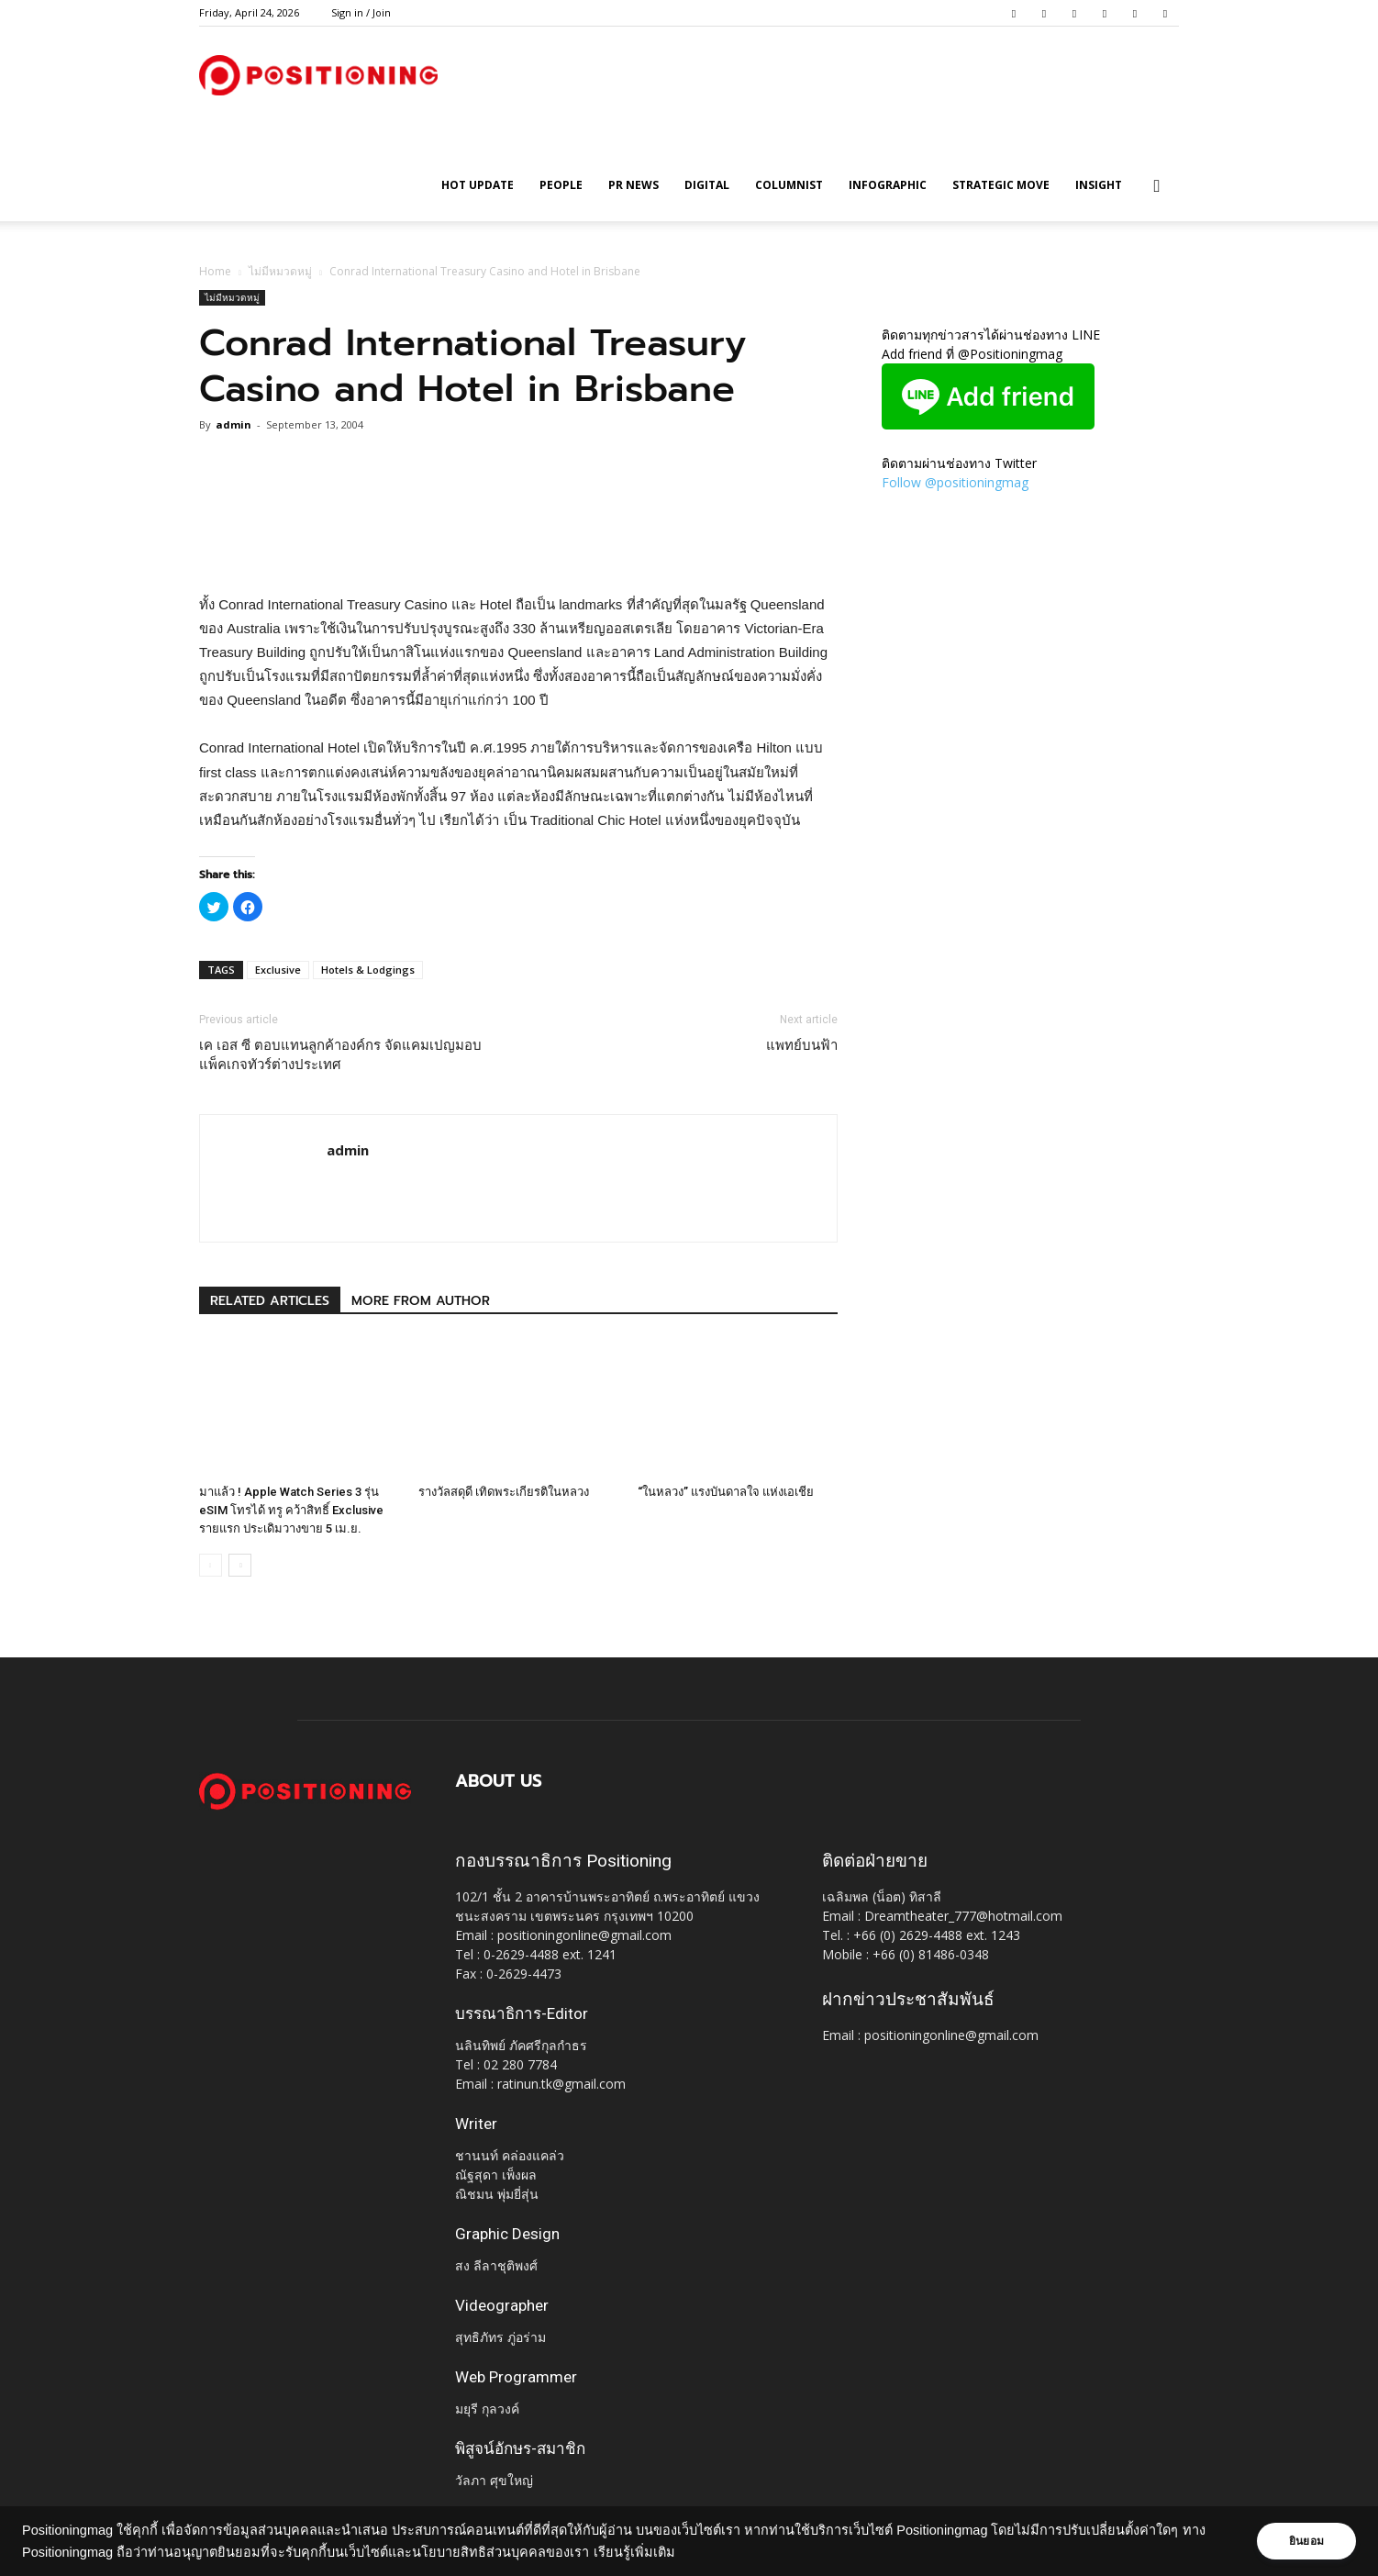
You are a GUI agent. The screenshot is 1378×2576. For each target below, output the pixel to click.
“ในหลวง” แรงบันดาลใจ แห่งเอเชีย (726, 1492)
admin (233, 424)
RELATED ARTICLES (269, 1300)
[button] (1157, 186)
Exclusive (278, 969)
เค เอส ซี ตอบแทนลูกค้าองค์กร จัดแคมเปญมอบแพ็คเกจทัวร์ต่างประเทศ (340, 1055)
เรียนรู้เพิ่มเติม (634, 2552)
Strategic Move (1001, 185)
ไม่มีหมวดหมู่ (280, 271)
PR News (633, 185)
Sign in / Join (361, 12)
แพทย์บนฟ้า (802, 1045)
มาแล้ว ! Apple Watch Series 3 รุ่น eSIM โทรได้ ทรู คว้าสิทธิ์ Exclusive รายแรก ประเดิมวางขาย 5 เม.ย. (291, 1510)
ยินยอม (1306, 2541)
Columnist (789, 185)
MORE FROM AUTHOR (420, 1300)
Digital (706, 185)
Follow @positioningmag (955, 482)
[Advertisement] (518, 546)
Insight (1098, 185)
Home (215, 271)
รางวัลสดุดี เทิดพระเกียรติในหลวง (503, 1492)
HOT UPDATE (477, 185)
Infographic (888, 185)
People (561, 185)
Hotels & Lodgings (368, 969)
